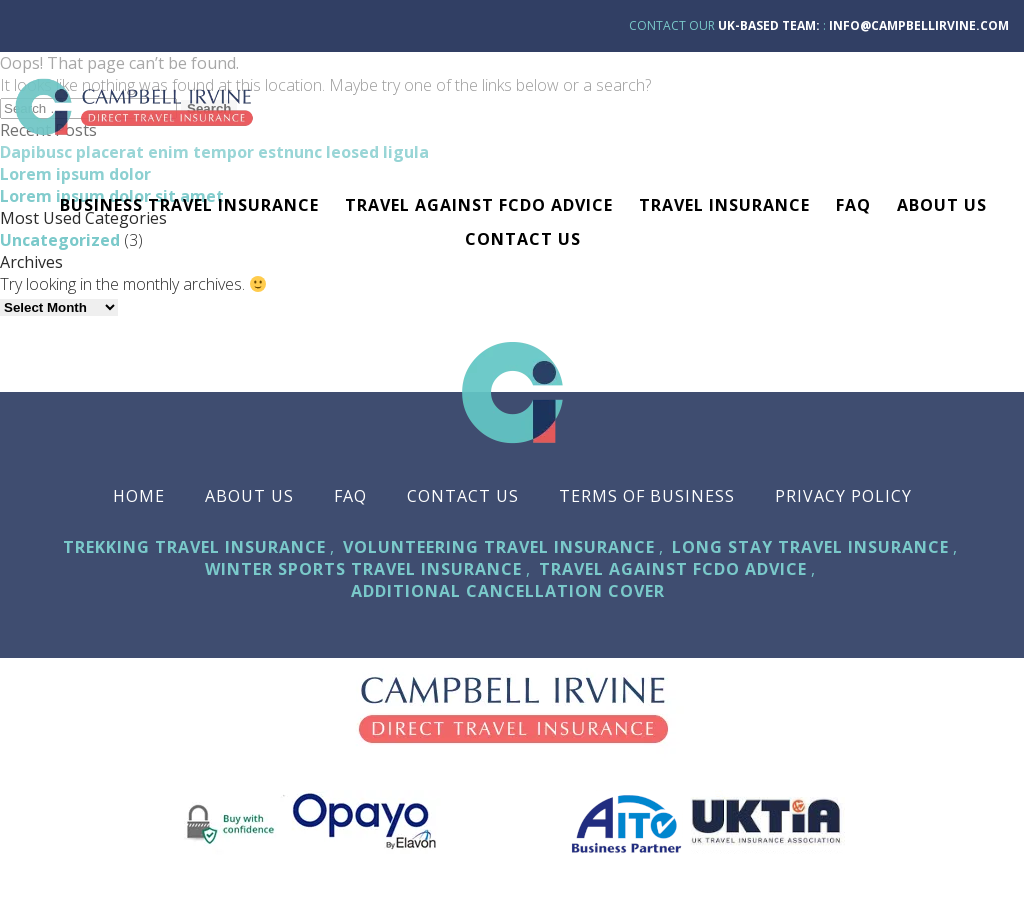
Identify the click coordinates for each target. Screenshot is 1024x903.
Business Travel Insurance (189, 205)
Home (139, 496)
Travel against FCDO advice (479, 205)
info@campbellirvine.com (919, 25)
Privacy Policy (843, 496)
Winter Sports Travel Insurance (363, 569)
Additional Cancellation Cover (508, 591)
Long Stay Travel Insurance (810, 547)
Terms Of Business (647, 496)
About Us (942, 205)
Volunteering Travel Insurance (499, 547)
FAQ (853, 205)
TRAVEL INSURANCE (724, 205)
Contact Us (523, 239)
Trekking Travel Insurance (194, 547)
